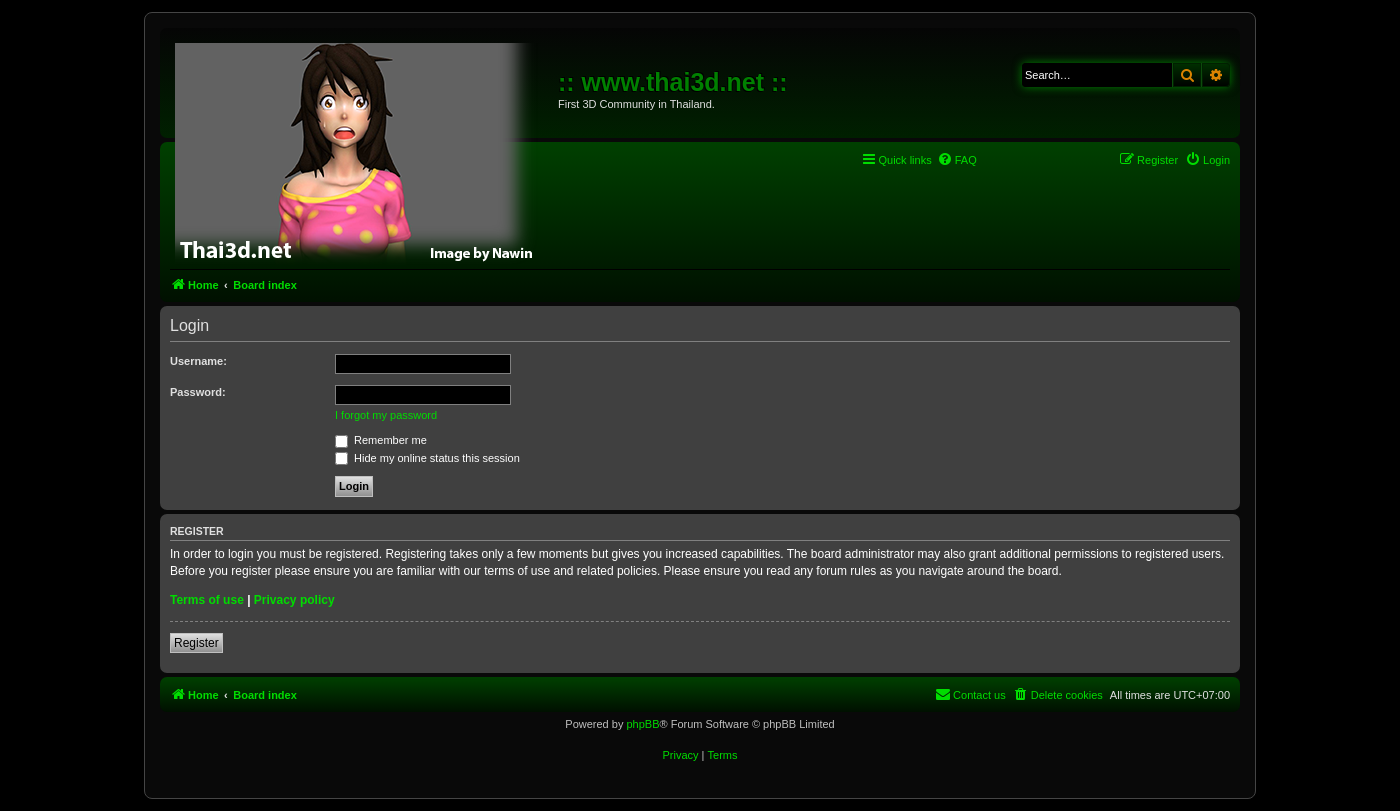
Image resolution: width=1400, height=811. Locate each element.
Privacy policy (294, 600)
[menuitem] (957, 160)
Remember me (381, 440)
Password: (198, 392)
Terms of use (207, 600)
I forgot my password (386, 415)
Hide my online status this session (427, 458)
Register (196, 643)
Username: (198, 361)
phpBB (642, 724)
